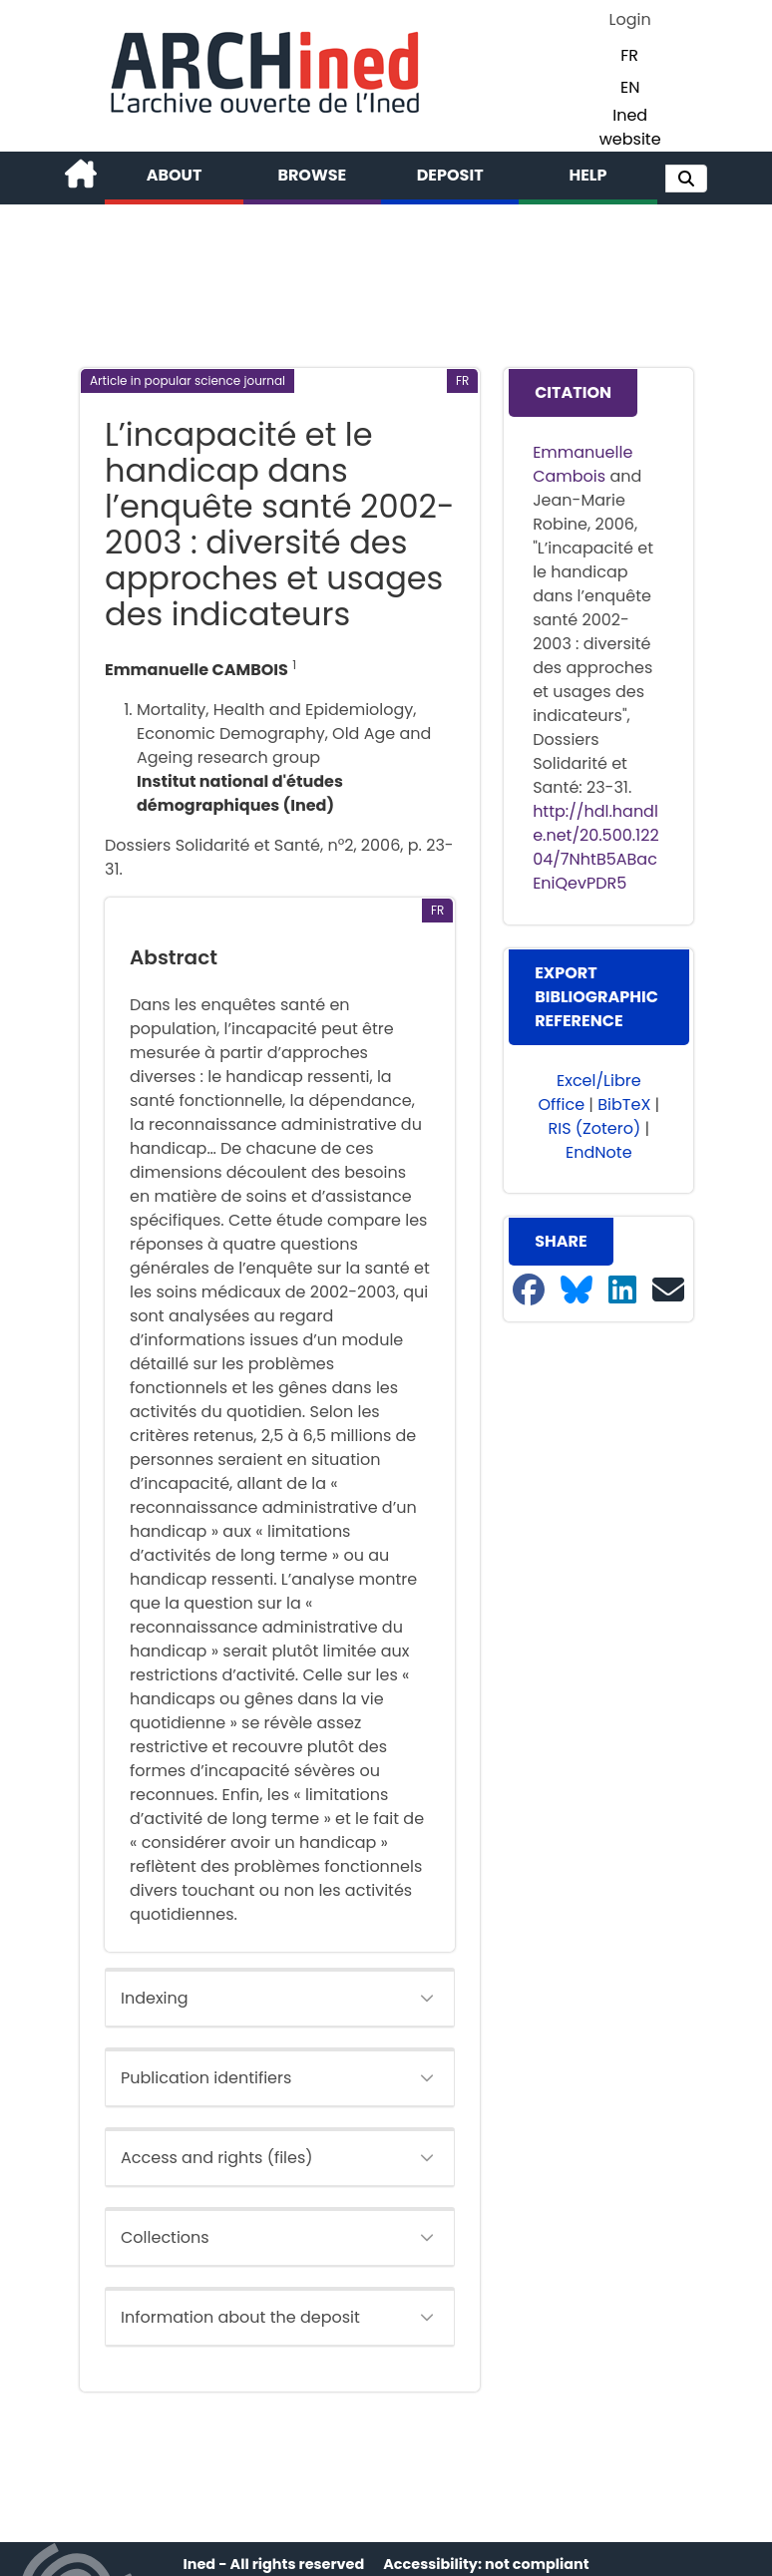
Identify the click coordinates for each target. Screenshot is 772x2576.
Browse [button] (311, 175)
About (174, 175)
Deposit (450, 175)
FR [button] (629, 55)
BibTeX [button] (623, 1104)
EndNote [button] (599, 1152)
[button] (686, 178)
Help (587, 175)
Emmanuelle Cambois (582, 464)
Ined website (630, 127)
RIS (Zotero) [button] (595, 1128)
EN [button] (629, 87)
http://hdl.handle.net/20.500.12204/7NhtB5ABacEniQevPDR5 (596, 847)
